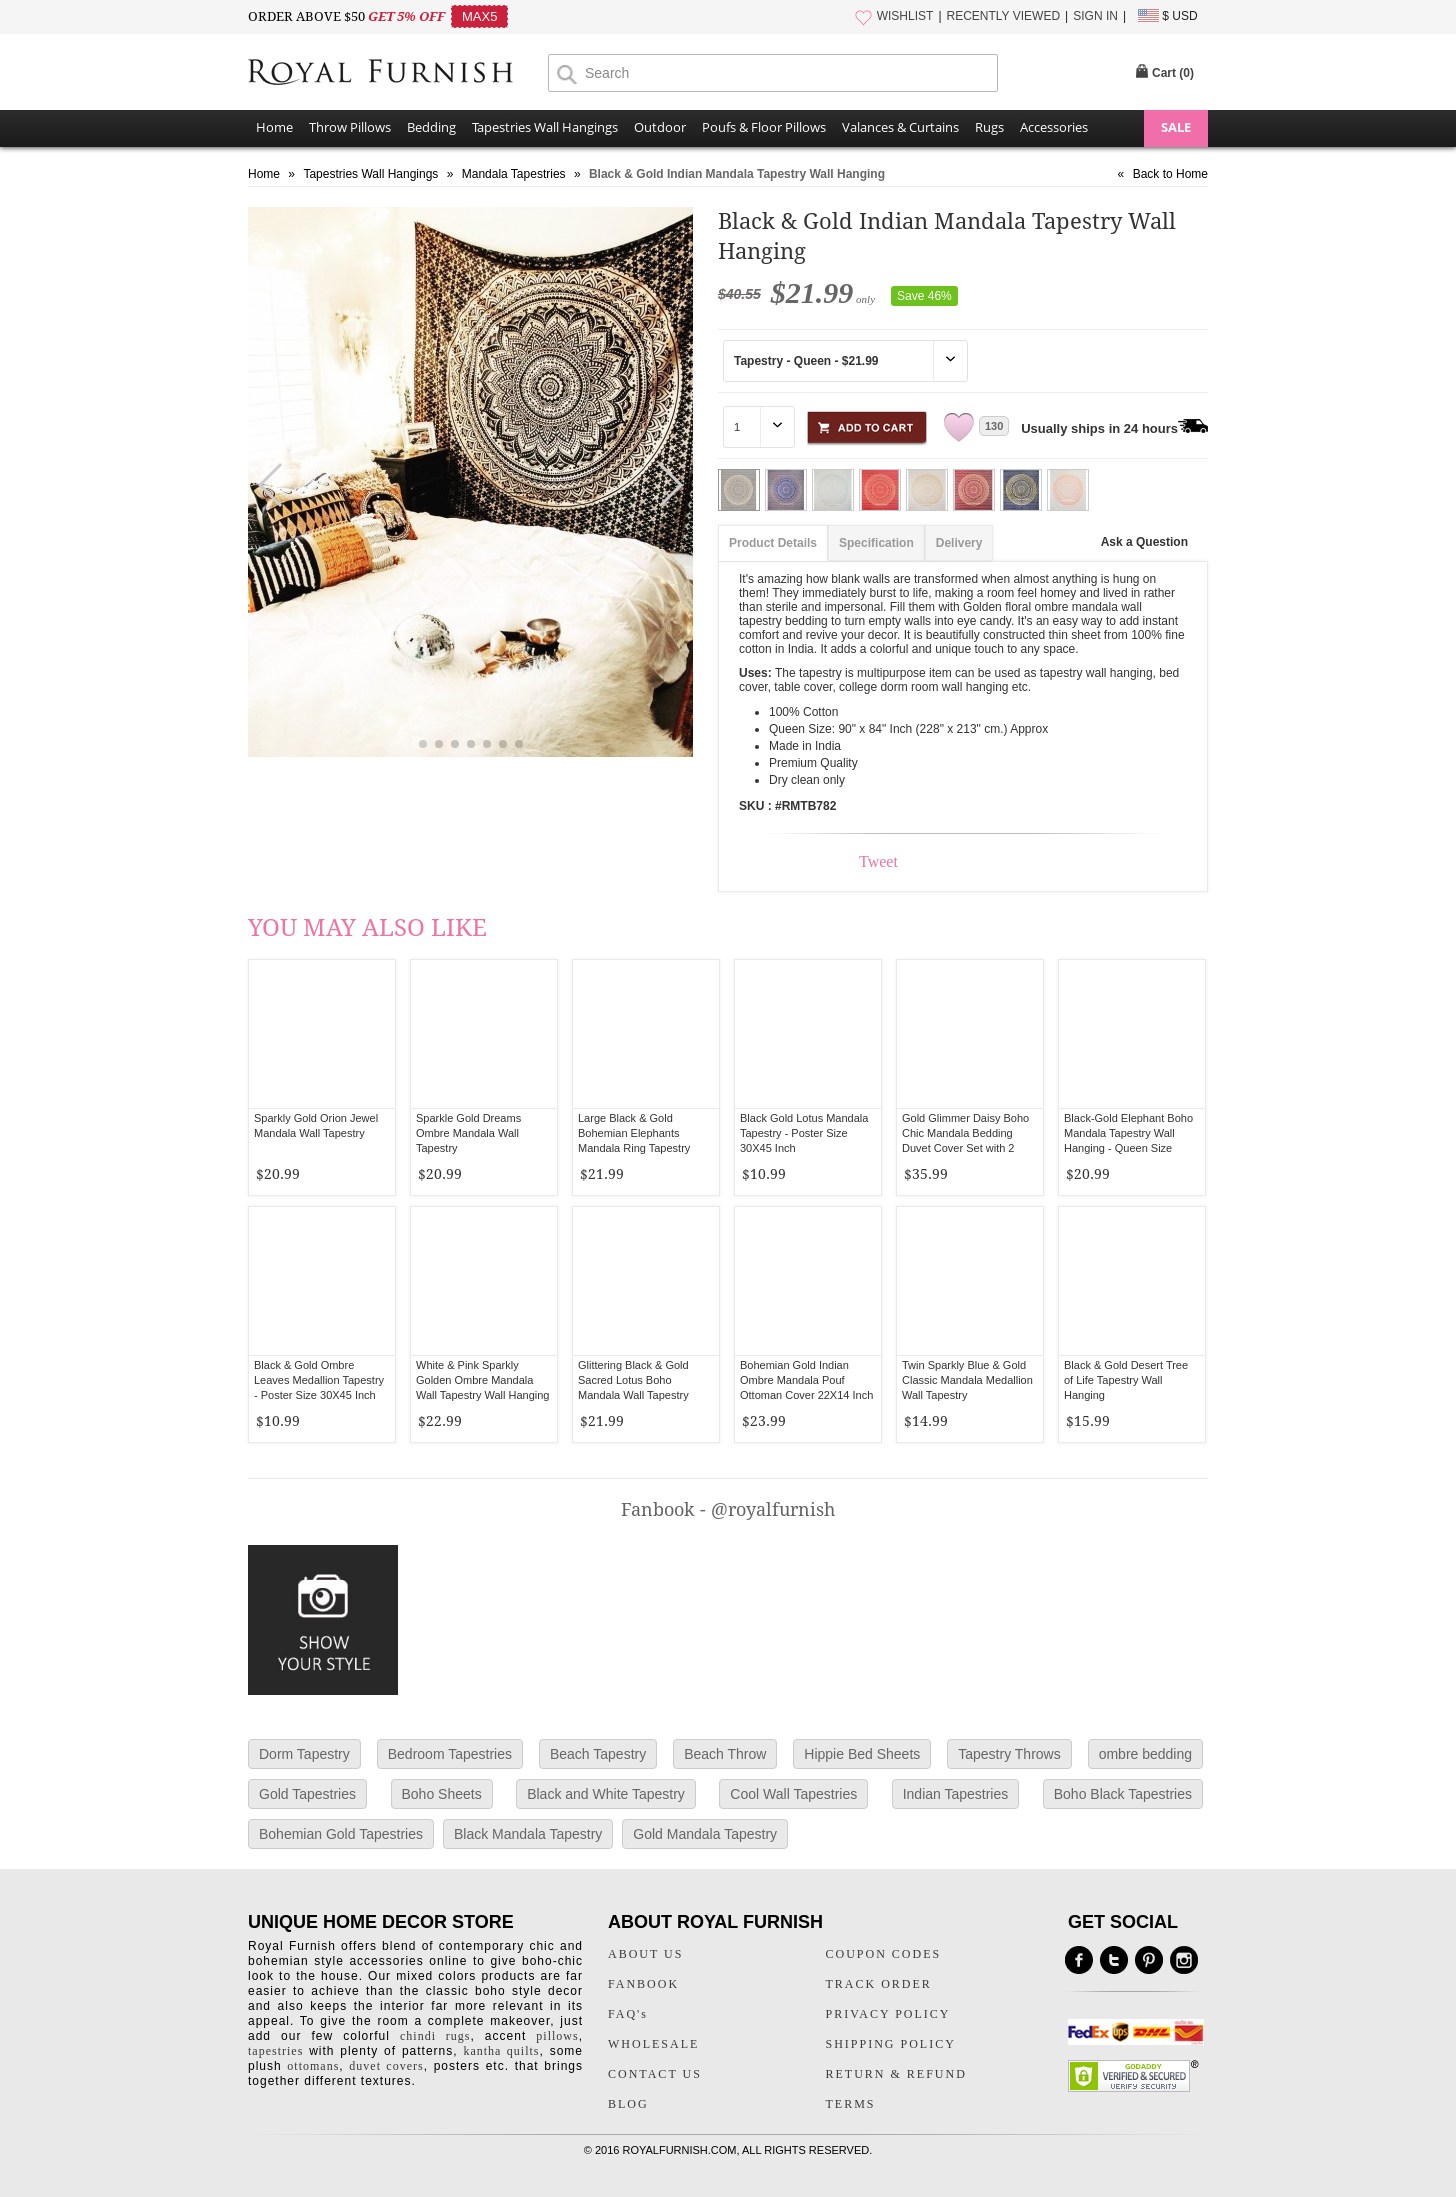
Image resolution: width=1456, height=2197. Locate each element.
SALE (1176, 127)
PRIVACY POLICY (888, 2014)
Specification (876, 543)
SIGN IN (1095, 16)
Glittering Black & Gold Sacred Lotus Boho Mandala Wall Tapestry (633, 1380)
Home (274, 127)
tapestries (275, 2051)
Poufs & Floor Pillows (764, 127)
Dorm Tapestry (304, 1754)
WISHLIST (905, 16)
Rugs (989, 127)
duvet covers (386, 2066)
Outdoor (660, 127)
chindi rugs (435, 2036)
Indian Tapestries (956, 1794)
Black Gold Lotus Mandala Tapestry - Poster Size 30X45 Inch (804, 1133)
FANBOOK (643, 1984)
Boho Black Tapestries (1123, 1794)
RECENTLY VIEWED (1004, 16)
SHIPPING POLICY (891, 2044)
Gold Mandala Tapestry (705, 1834)
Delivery (959, 543)
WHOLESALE (653, 2044)
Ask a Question (1144, 542)
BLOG (628, 2104)
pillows (557, 2036)
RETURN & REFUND (896, 2074)
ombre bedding (1145, 1754)
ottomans (313, 2066)
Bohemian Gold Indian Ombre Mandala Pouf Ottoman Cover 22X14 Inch (806, 1380)
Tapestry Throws (1009, 1754)
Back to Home (1170, 174)
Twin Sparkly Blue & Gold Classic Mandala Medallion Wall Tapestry (967, 1380)
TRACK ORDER (879, 1984)
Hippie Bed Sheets (862, 1754)
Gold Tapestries (307, 1794)
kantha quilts (501, 2051)
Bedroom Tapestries (450, 1754)
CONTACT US (655, 2074)
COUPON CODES (884, 1954)
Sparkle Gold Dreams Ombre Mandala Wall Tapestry (468, 1133)
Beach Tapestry (598, 1754)
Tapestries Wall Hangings (545, 127)
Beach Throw (725, 1754)
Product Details (773, 543)
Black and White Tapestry (606, 1794)
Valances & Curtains (900, 127)
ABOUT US (645, 1954)
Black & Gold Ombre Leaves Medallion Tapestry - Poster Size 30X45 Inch (319, 1380)
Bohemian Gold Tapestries (341, 1834)
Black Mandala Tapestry (528, 1834)
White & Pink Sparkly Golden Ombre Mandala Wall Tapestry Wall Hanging (482, 1380)
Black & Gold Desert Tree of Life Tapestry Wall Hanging (1126, 1380)
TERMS (851, 2104)
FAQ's (628, 2014)
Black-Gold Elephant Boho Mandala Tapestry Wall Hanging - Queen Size (1128, 1133)
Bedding (431, 127)
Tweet (878, 861)
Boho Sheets (442, 1794)
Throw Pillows (350, 127)
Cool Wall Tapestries (793, 1794)
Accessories (1054, 127)
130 (994, 426)
